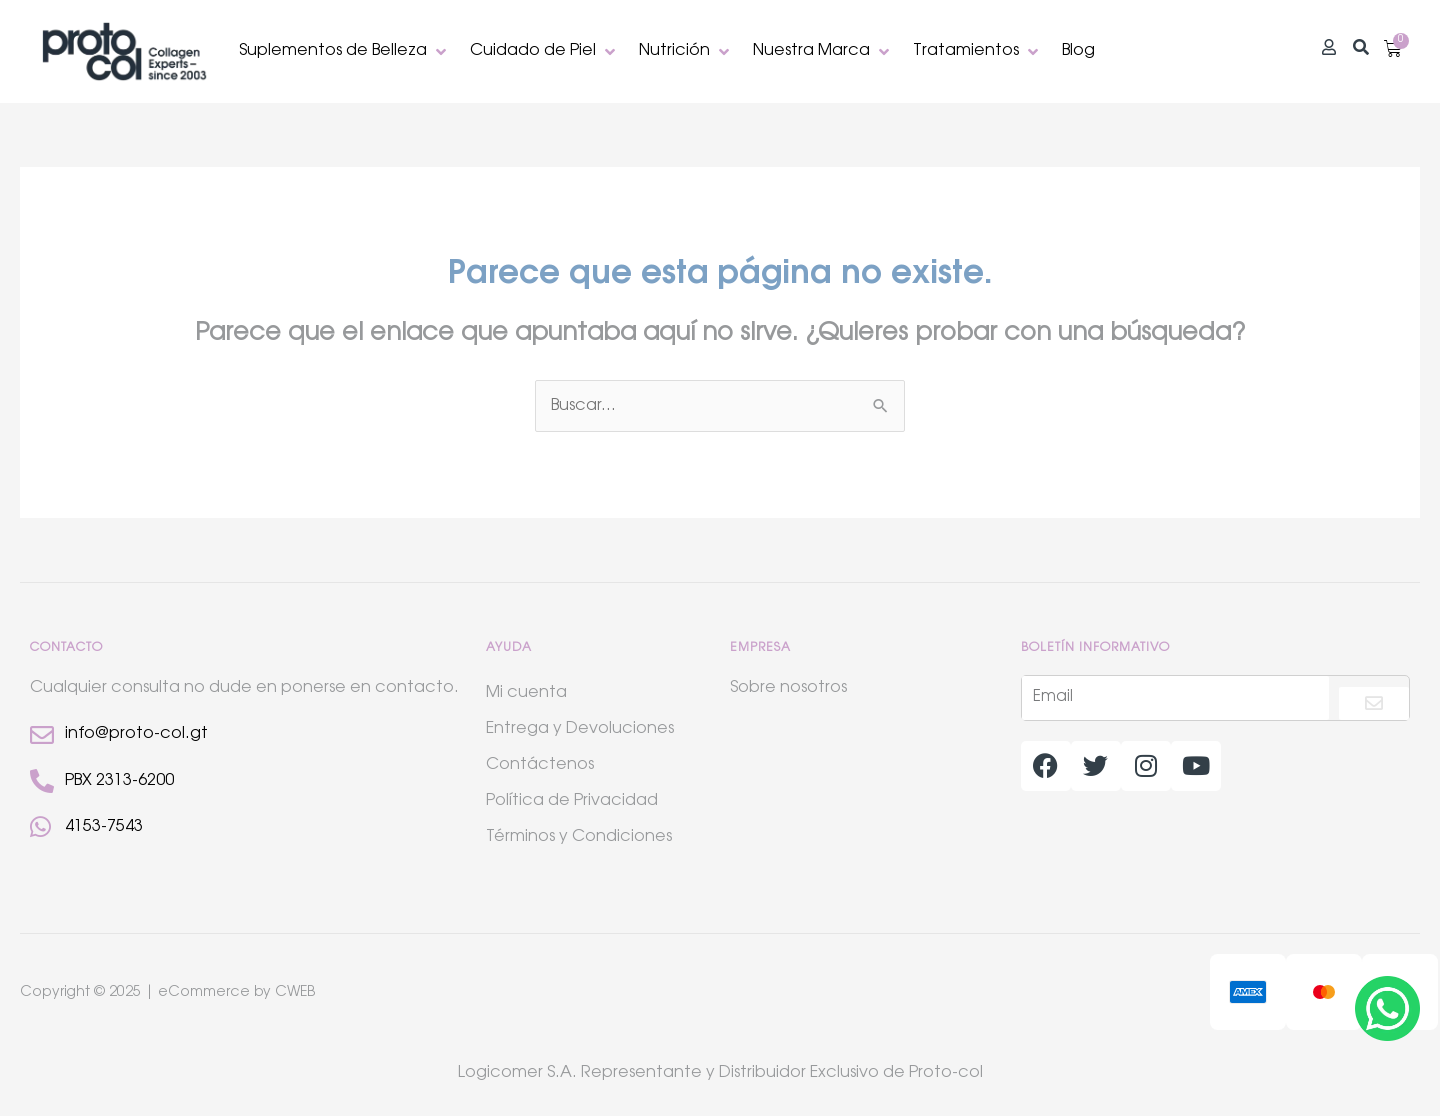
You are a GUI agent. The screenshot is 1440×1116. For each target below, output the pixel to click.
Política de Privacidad (572, 801)
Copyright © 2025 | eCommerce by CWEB (167, 993)
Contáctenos (540, 765)
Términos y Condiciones (579, 837)
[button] (344, 51)
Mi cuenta (526, 693)
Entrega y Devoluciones (580, 729)
